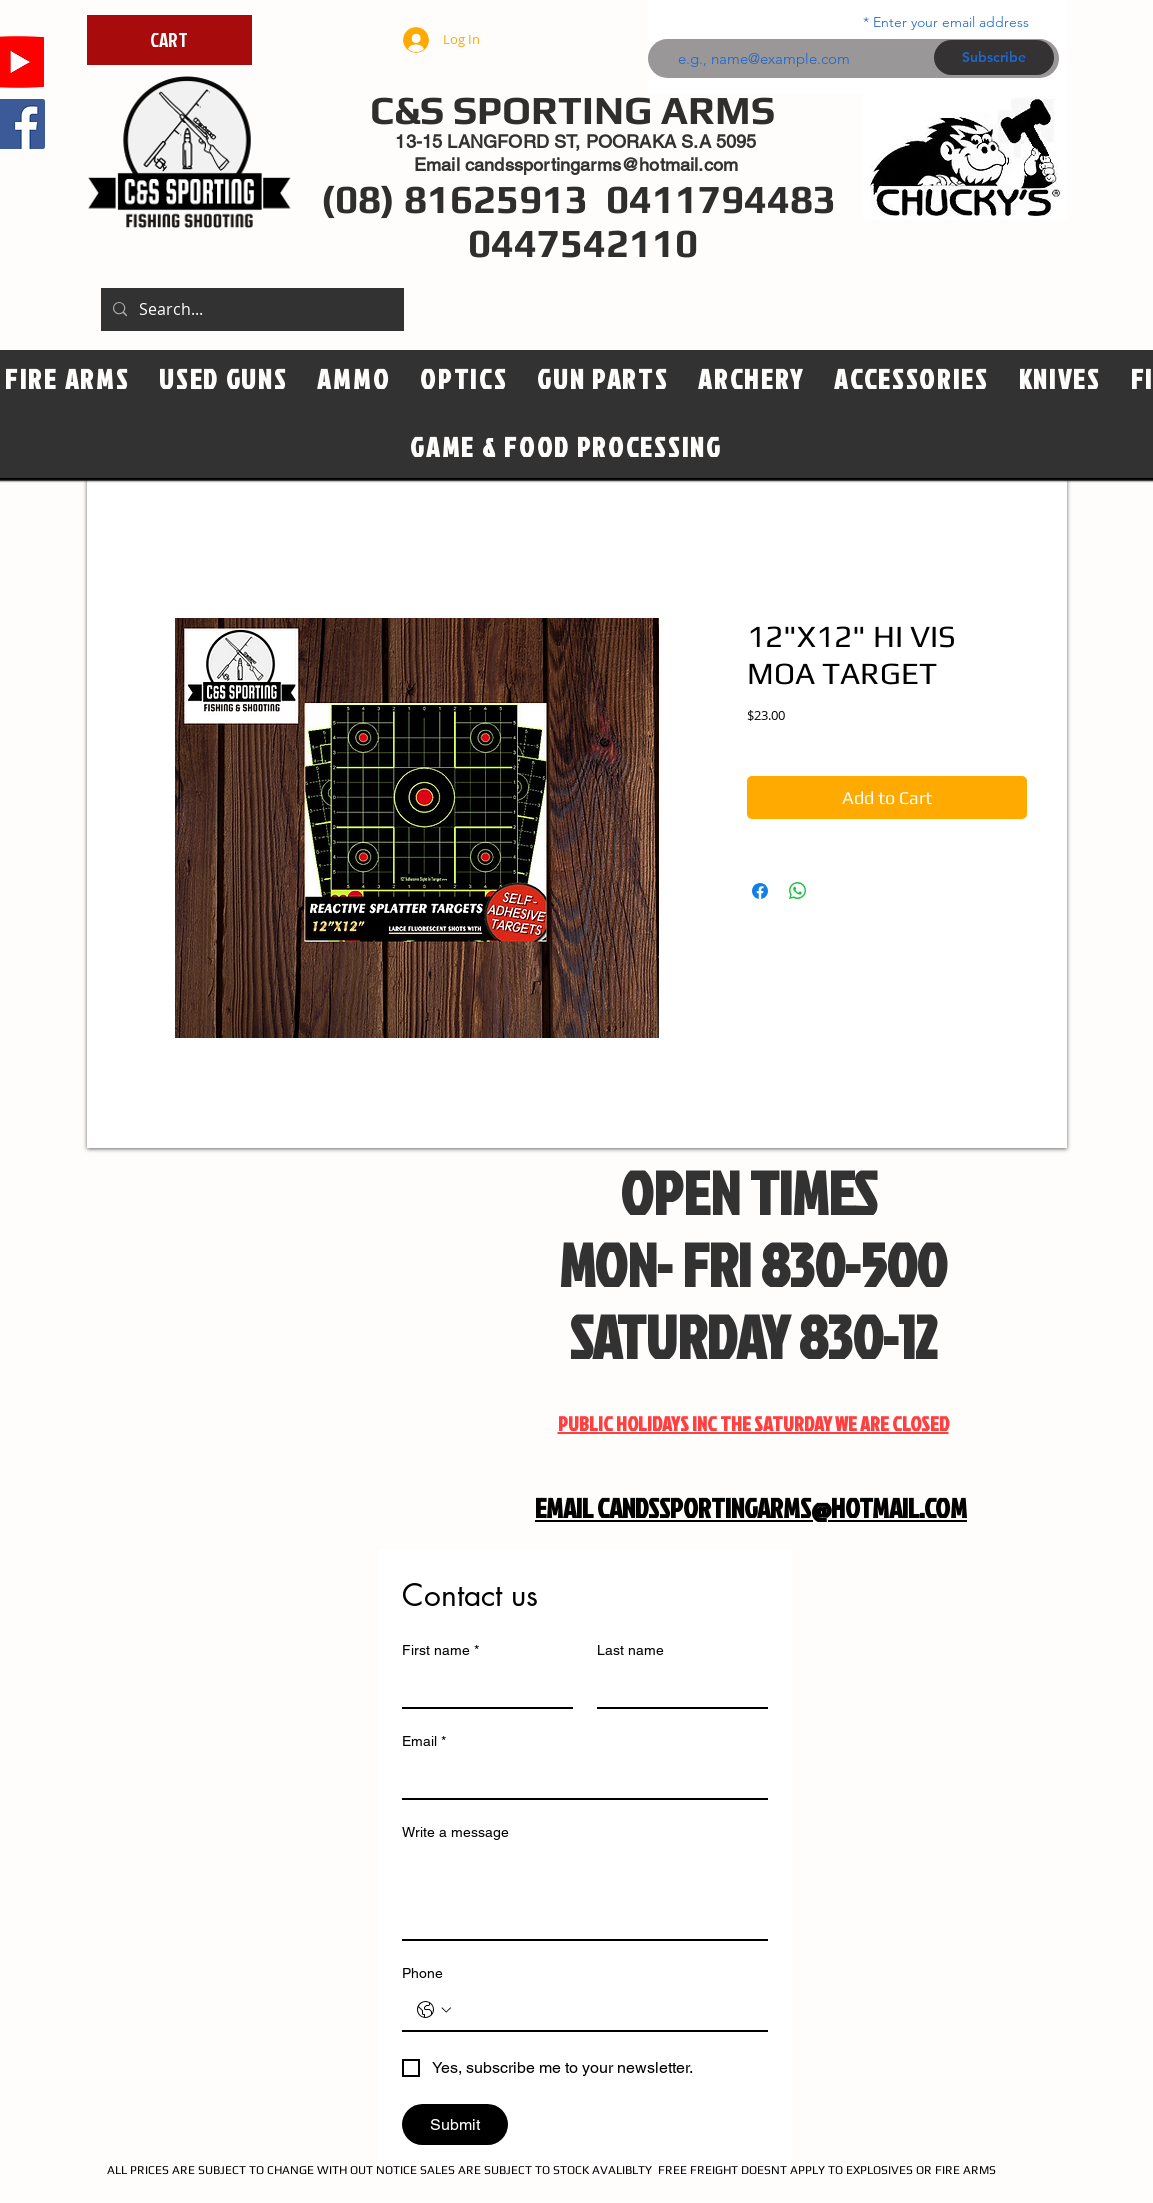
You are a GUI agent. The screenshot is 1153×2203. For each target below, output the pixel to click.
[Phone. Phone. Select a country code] (434, 2010)
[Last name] (676, 1687)
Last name (630, 1650)
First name (440, 1650)
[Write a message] (585, 1894)
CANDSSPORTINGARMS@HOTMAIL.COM (782, 1508)
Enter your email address (951, 22)
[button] (463, 380)
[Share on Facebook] (760, 891)
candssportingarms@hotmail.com (601, 164)
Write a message (455, 1832)
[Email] (579, 1778)
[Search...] (250, 309)
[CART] (169, 40)
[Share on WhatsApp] (798, 891)
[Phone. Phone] (605, 2010)
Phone (422, 1973)
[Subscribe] (994, 57)
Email (424, 1741)
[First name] (481, 1687)
